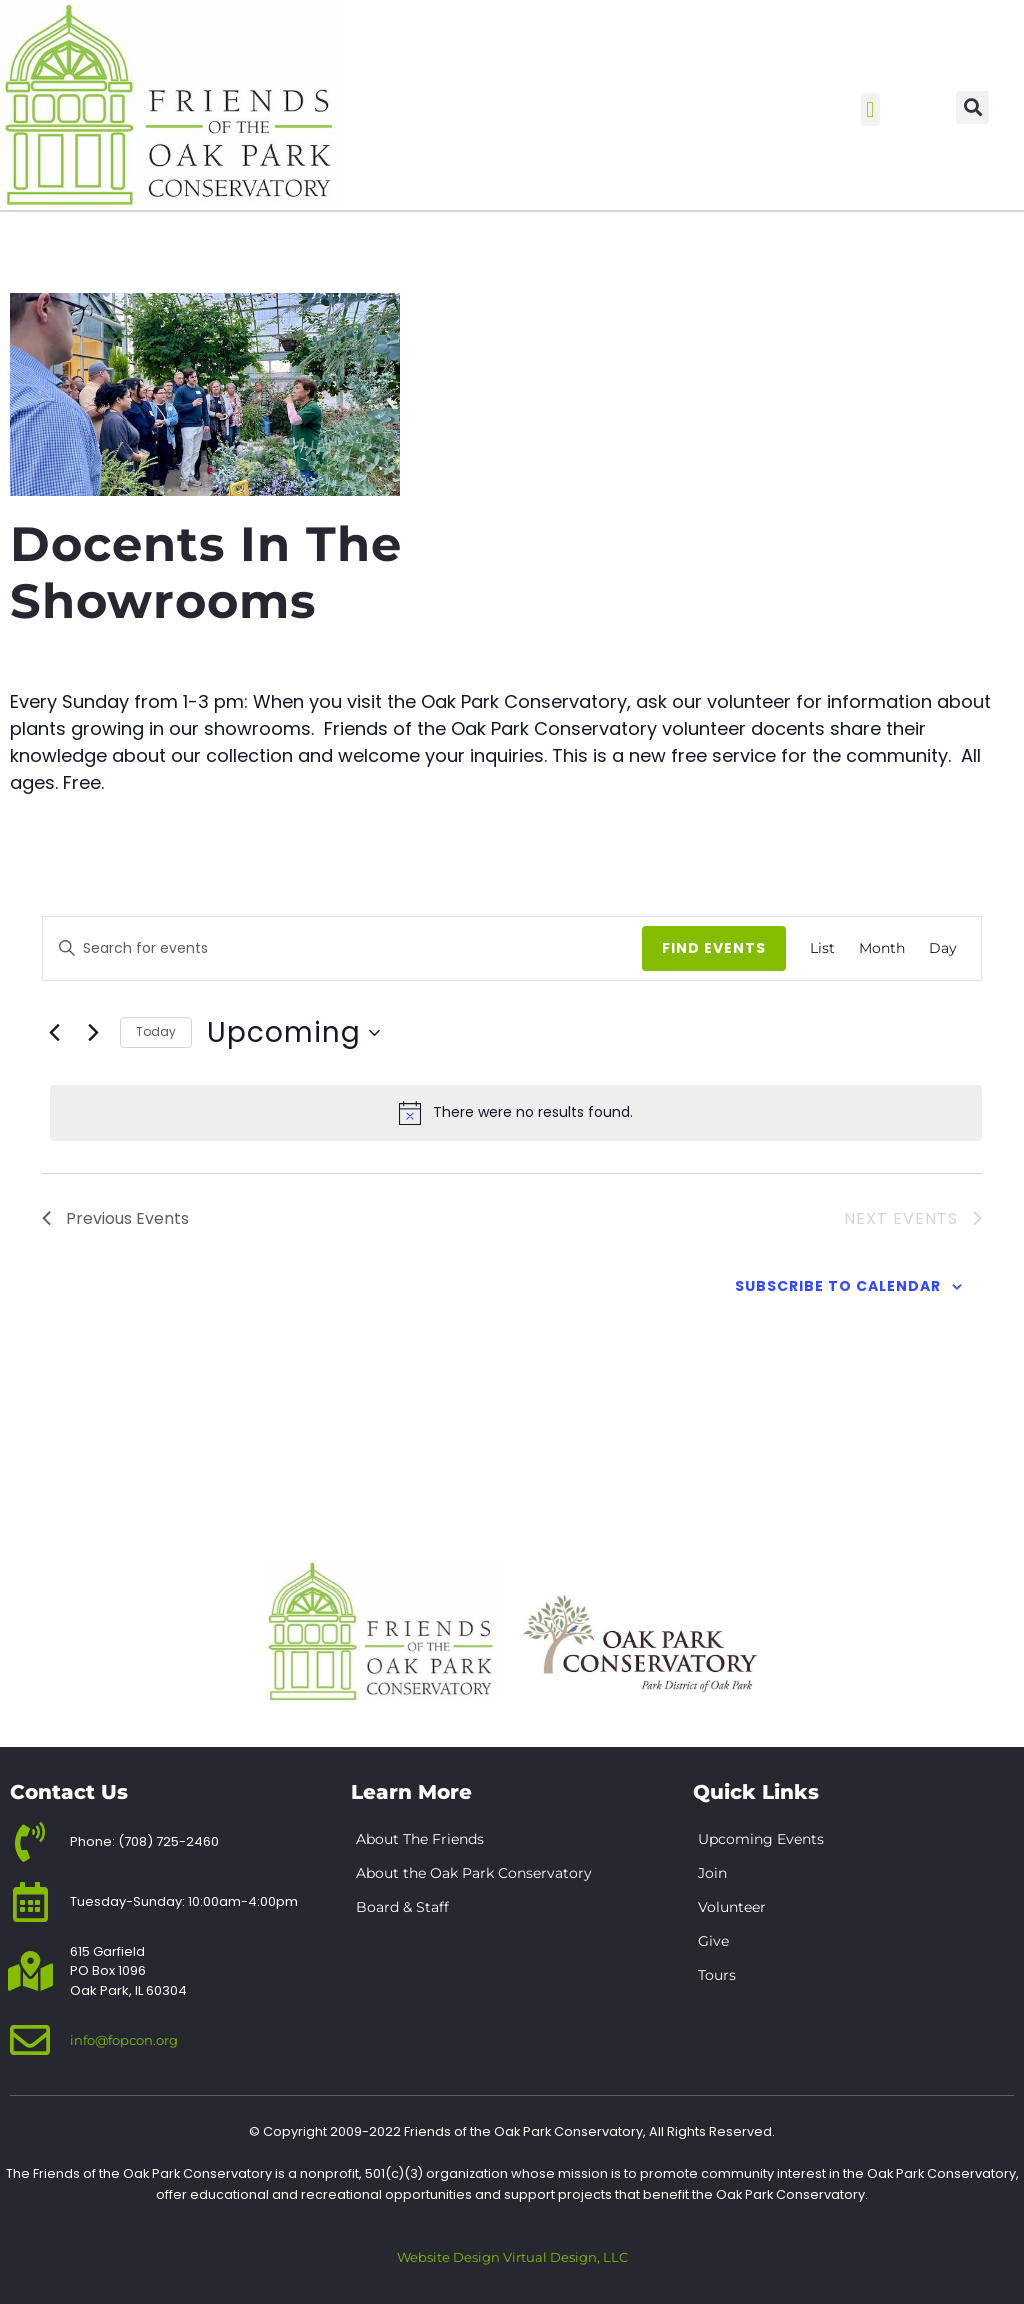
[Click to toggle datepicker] (293, 1033)
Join (712, 1873)
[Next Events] (93, 1033)
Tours (717, 1975)
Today (156, 1031)
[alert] (516, 1113)
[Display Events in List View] (822, 948)
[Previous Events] (54, 1033)
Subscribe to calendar (838, 1286)
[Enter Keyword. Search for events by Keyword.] (372, 948)
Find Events (714, 948)
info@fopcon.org (124, 2040)
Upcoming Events (761, 1839)
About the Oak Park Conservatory (474, 1873)
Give (713, 1941)
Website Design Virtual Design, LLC (512, 2257)
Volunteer (732, 1907)
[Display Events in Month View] (882, 948)
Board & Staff (402, 1907)
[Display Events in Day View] (943, 948)
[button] (870, 109)
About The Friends (420, 1839)
